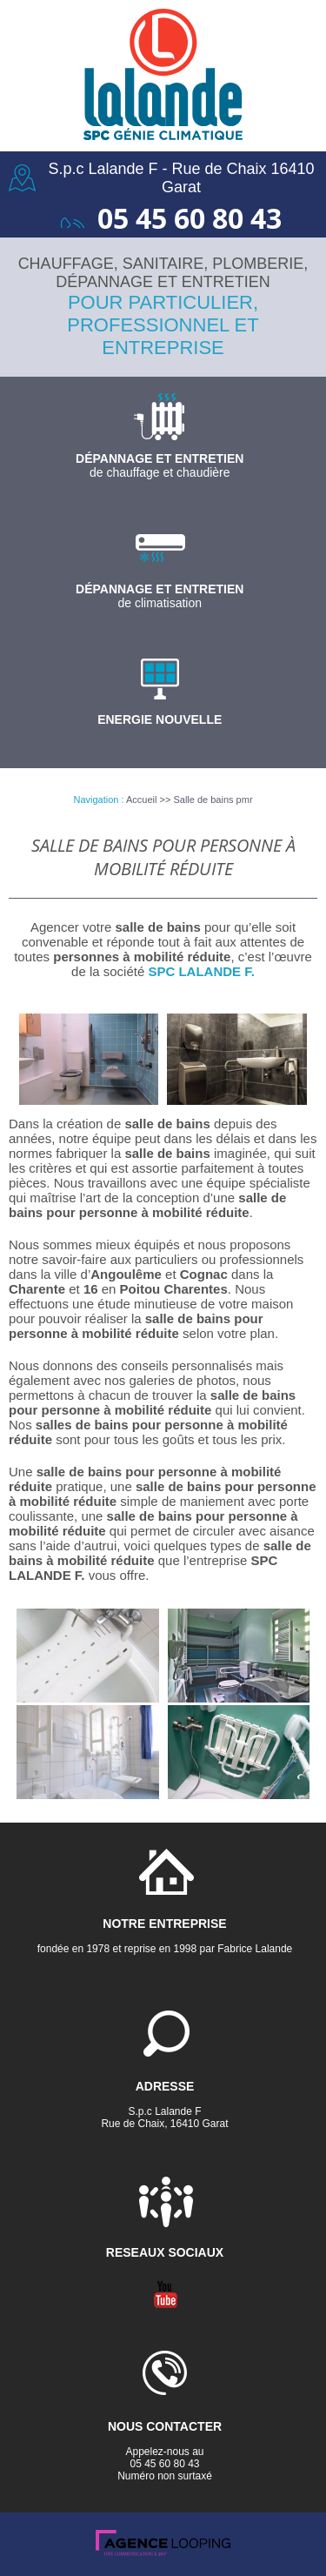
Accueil (141, 799)
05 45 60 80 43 (189, 218)
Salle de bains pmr (212, 799)
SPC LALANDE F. (201, 971)
